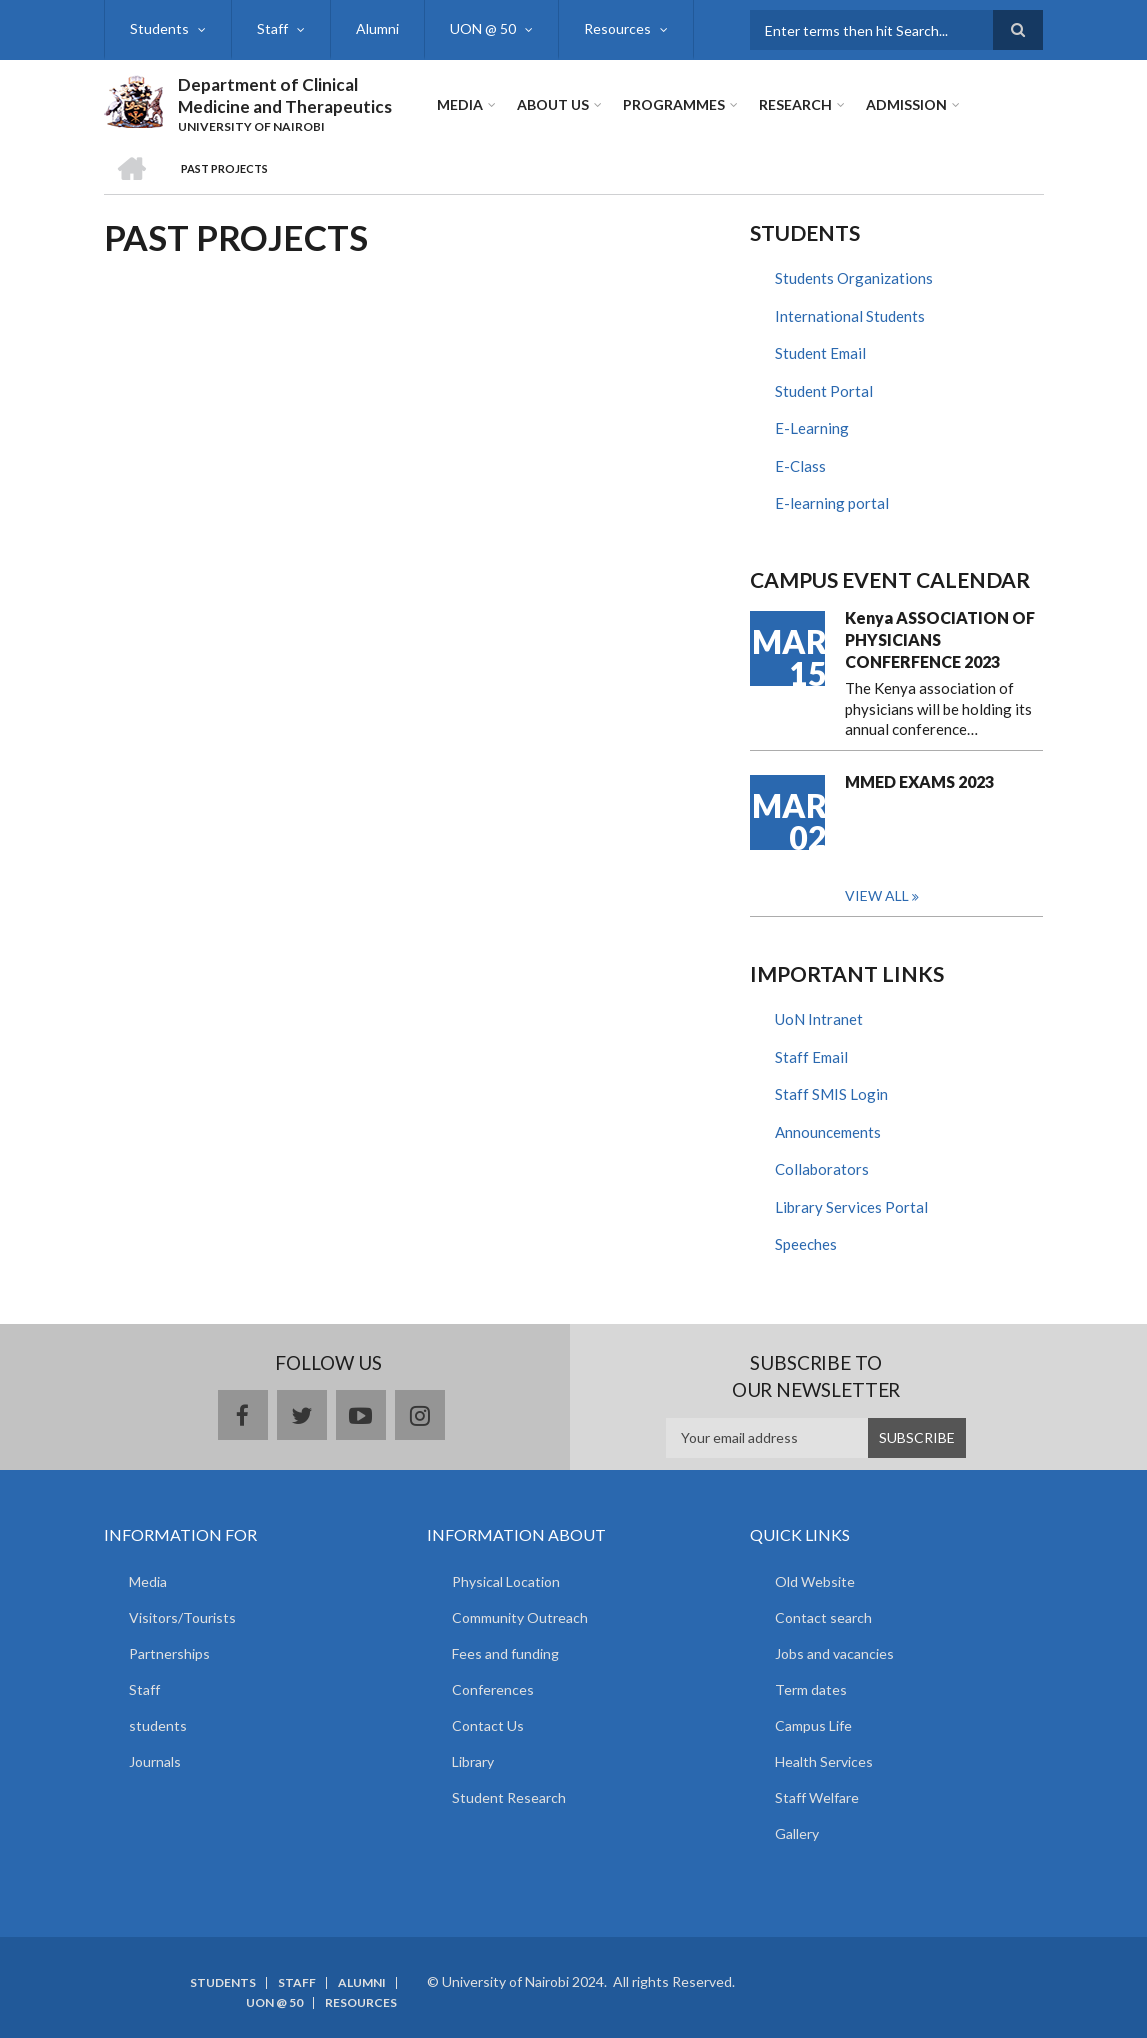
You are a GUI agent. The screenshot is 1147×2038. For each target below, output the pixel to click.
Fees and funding (505, 1653)
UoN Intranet (819, 1019)
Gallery (797, 1833)
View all (877, 895)
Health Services (824, 1761)
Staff (272, 28)
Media (460, 104)
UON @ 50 (483, 28)
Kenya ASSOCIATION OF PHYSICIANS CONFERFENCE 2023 (940, 639)
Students (159, 28)
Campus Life (813, 1725)
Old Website (815, 1581)
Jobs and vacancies (834, 1653)
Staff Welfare (817, 1797)
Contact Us (488, 1725)
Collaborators (822, 1169)
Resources (617, 28)
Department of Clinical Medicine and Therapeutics (285, 95)
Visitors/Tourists (182, 1617)
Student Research (509, 1797)
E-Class (800, 466)
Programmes (674, 104)
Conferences (493, 1689)
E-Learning (812, 428)
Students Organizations (854, 278)
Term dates (811, 1689)
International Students (850, 316)
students (158, 1725)
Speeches (806, 1244)
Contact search (823, 1617)
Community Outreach (520, 1617)
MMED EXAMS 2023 (919, 781)
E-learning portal (832, 503)
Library (473, 1761)
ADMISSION (906, 104)
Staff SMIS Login (831, 1094)
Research (795, 104)
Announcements (828, 1132)
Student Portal (824, 391)
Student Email (820, 353)
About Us (553, 104)
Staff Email (811, 1057)
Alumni (377, 28)
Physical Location (506, 1581)
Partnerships (169, 1653)
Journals (155, 1761)
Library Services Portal (851, 1207)
